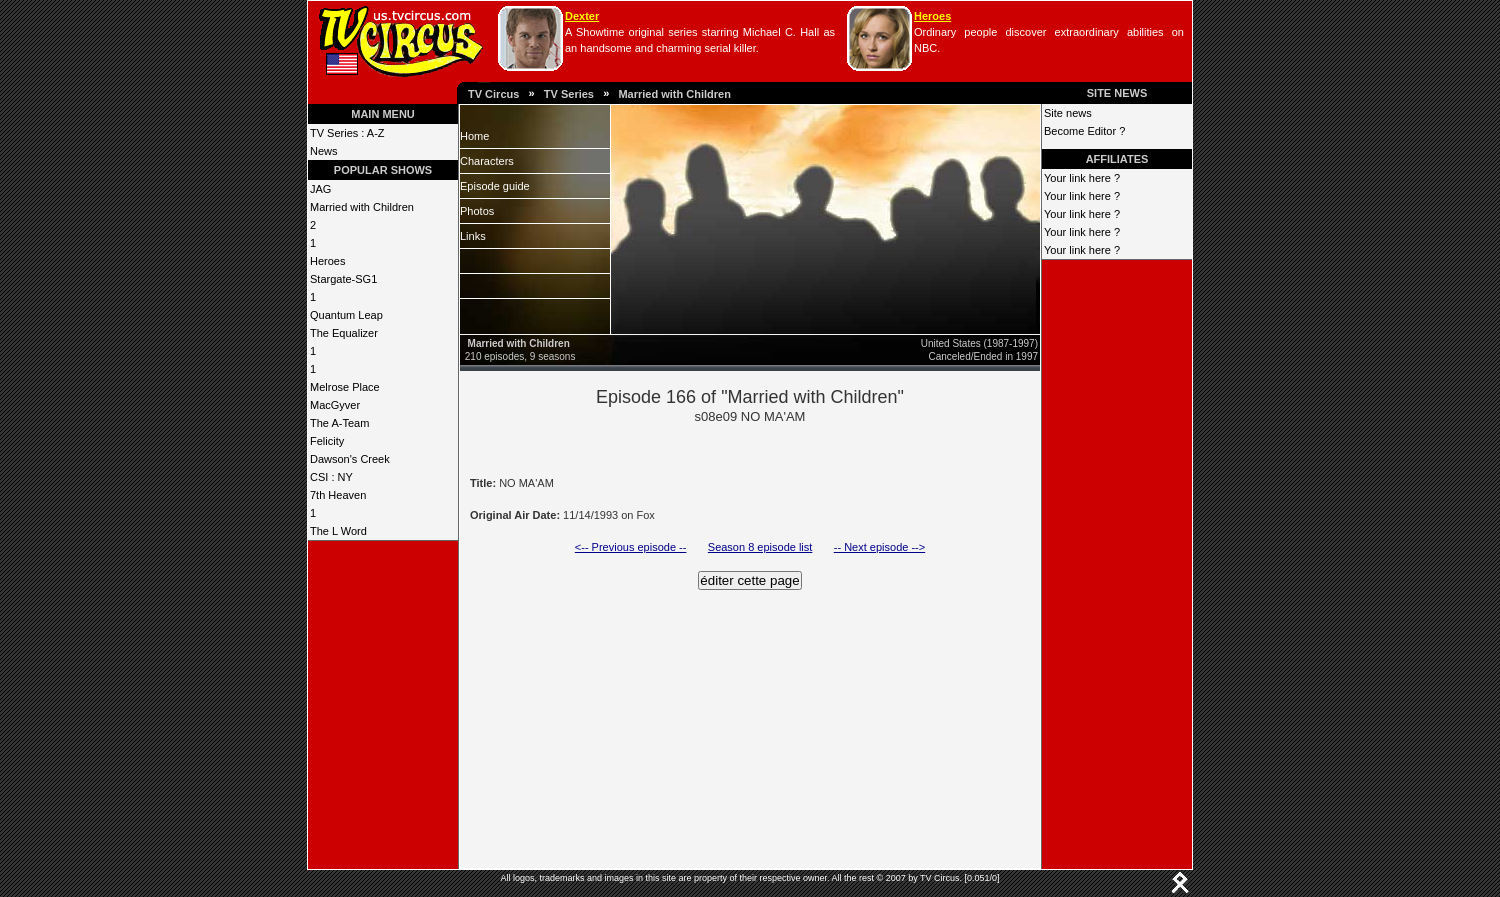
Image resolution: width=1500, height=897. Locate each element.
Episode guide (495, 186)
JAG (320, 189)
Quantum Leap (346, 315)
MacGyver (335, 405)
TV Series (569, 94)
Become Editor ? (1084, 131)
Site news (1068, 113)
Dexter (582, 16)
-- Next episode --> (879, 547)
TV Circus (493, 94)
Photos (477, 211)
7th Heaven (338, 495)
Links (473, 236)
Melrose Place (345, 387)
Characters (487, 161)
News (324, 151)
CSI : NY (331, 477)
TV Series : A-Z (347, 133)
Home (474, 136)
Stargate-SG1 (343, 279)
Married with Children (674, 94)
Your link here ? (1082, 178)
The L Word (338, 531)
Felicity (327, 441)
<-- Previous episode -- (631, 547)
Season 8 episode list (760, 547)
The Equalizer (344, 333)
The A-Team (339, 423)
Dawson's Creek (350, 459)
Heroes (932, 16)
